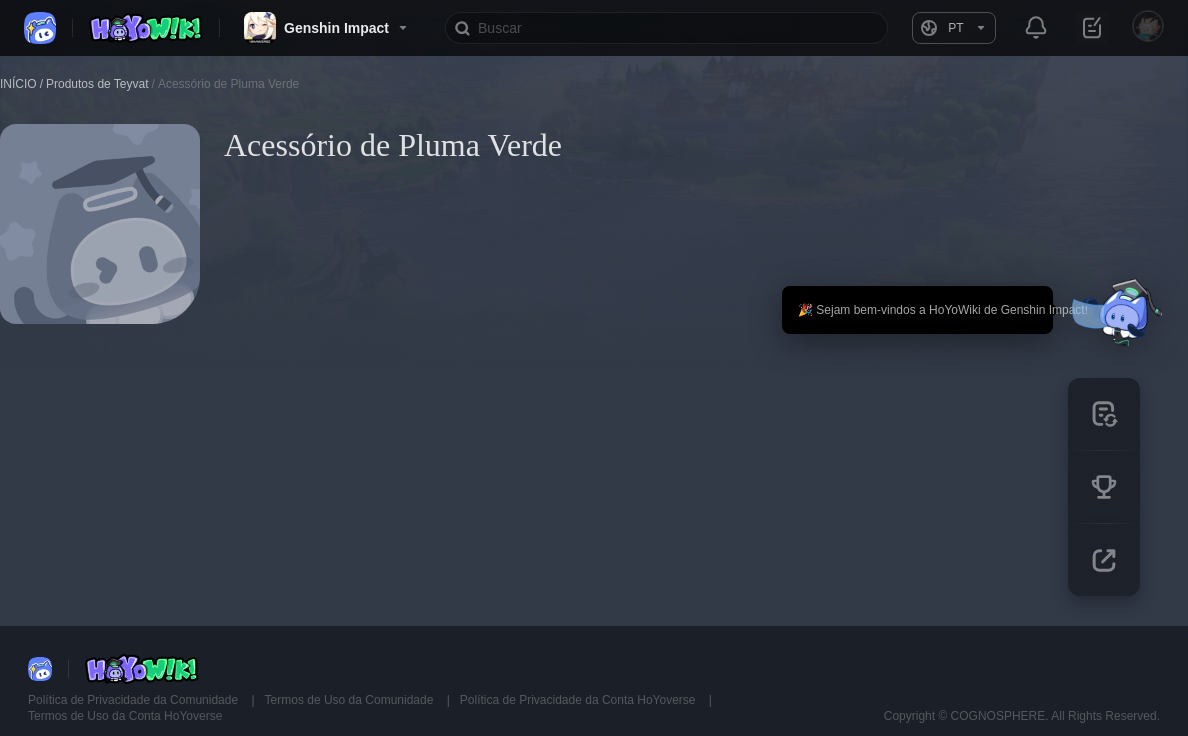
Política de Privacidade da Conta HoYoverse (579, 700)
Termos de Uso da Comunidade (351, 700)
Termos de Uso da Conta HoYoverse (125, 716)
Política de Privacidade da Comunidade (134, 700)
